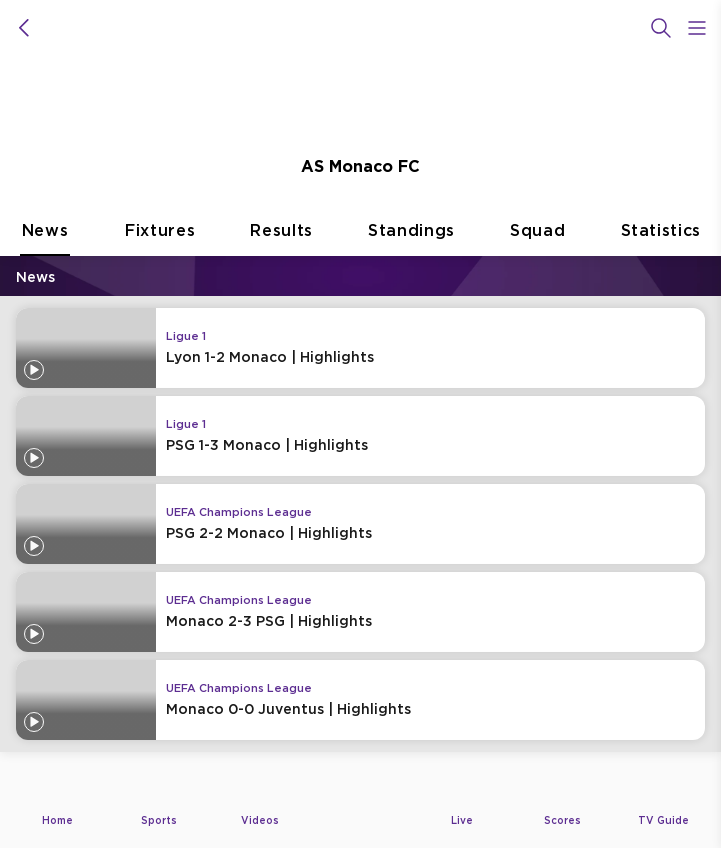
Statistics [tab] (661, 238)
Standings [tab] (411, 238)
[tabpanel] (360, 510)
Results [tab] (281, 238)
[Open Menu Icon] (697, 28)
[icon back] (24, 28)
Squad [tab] (537, 238)
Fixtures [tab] (160, 238)
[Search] (661, 28)
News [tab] (45, 238)
